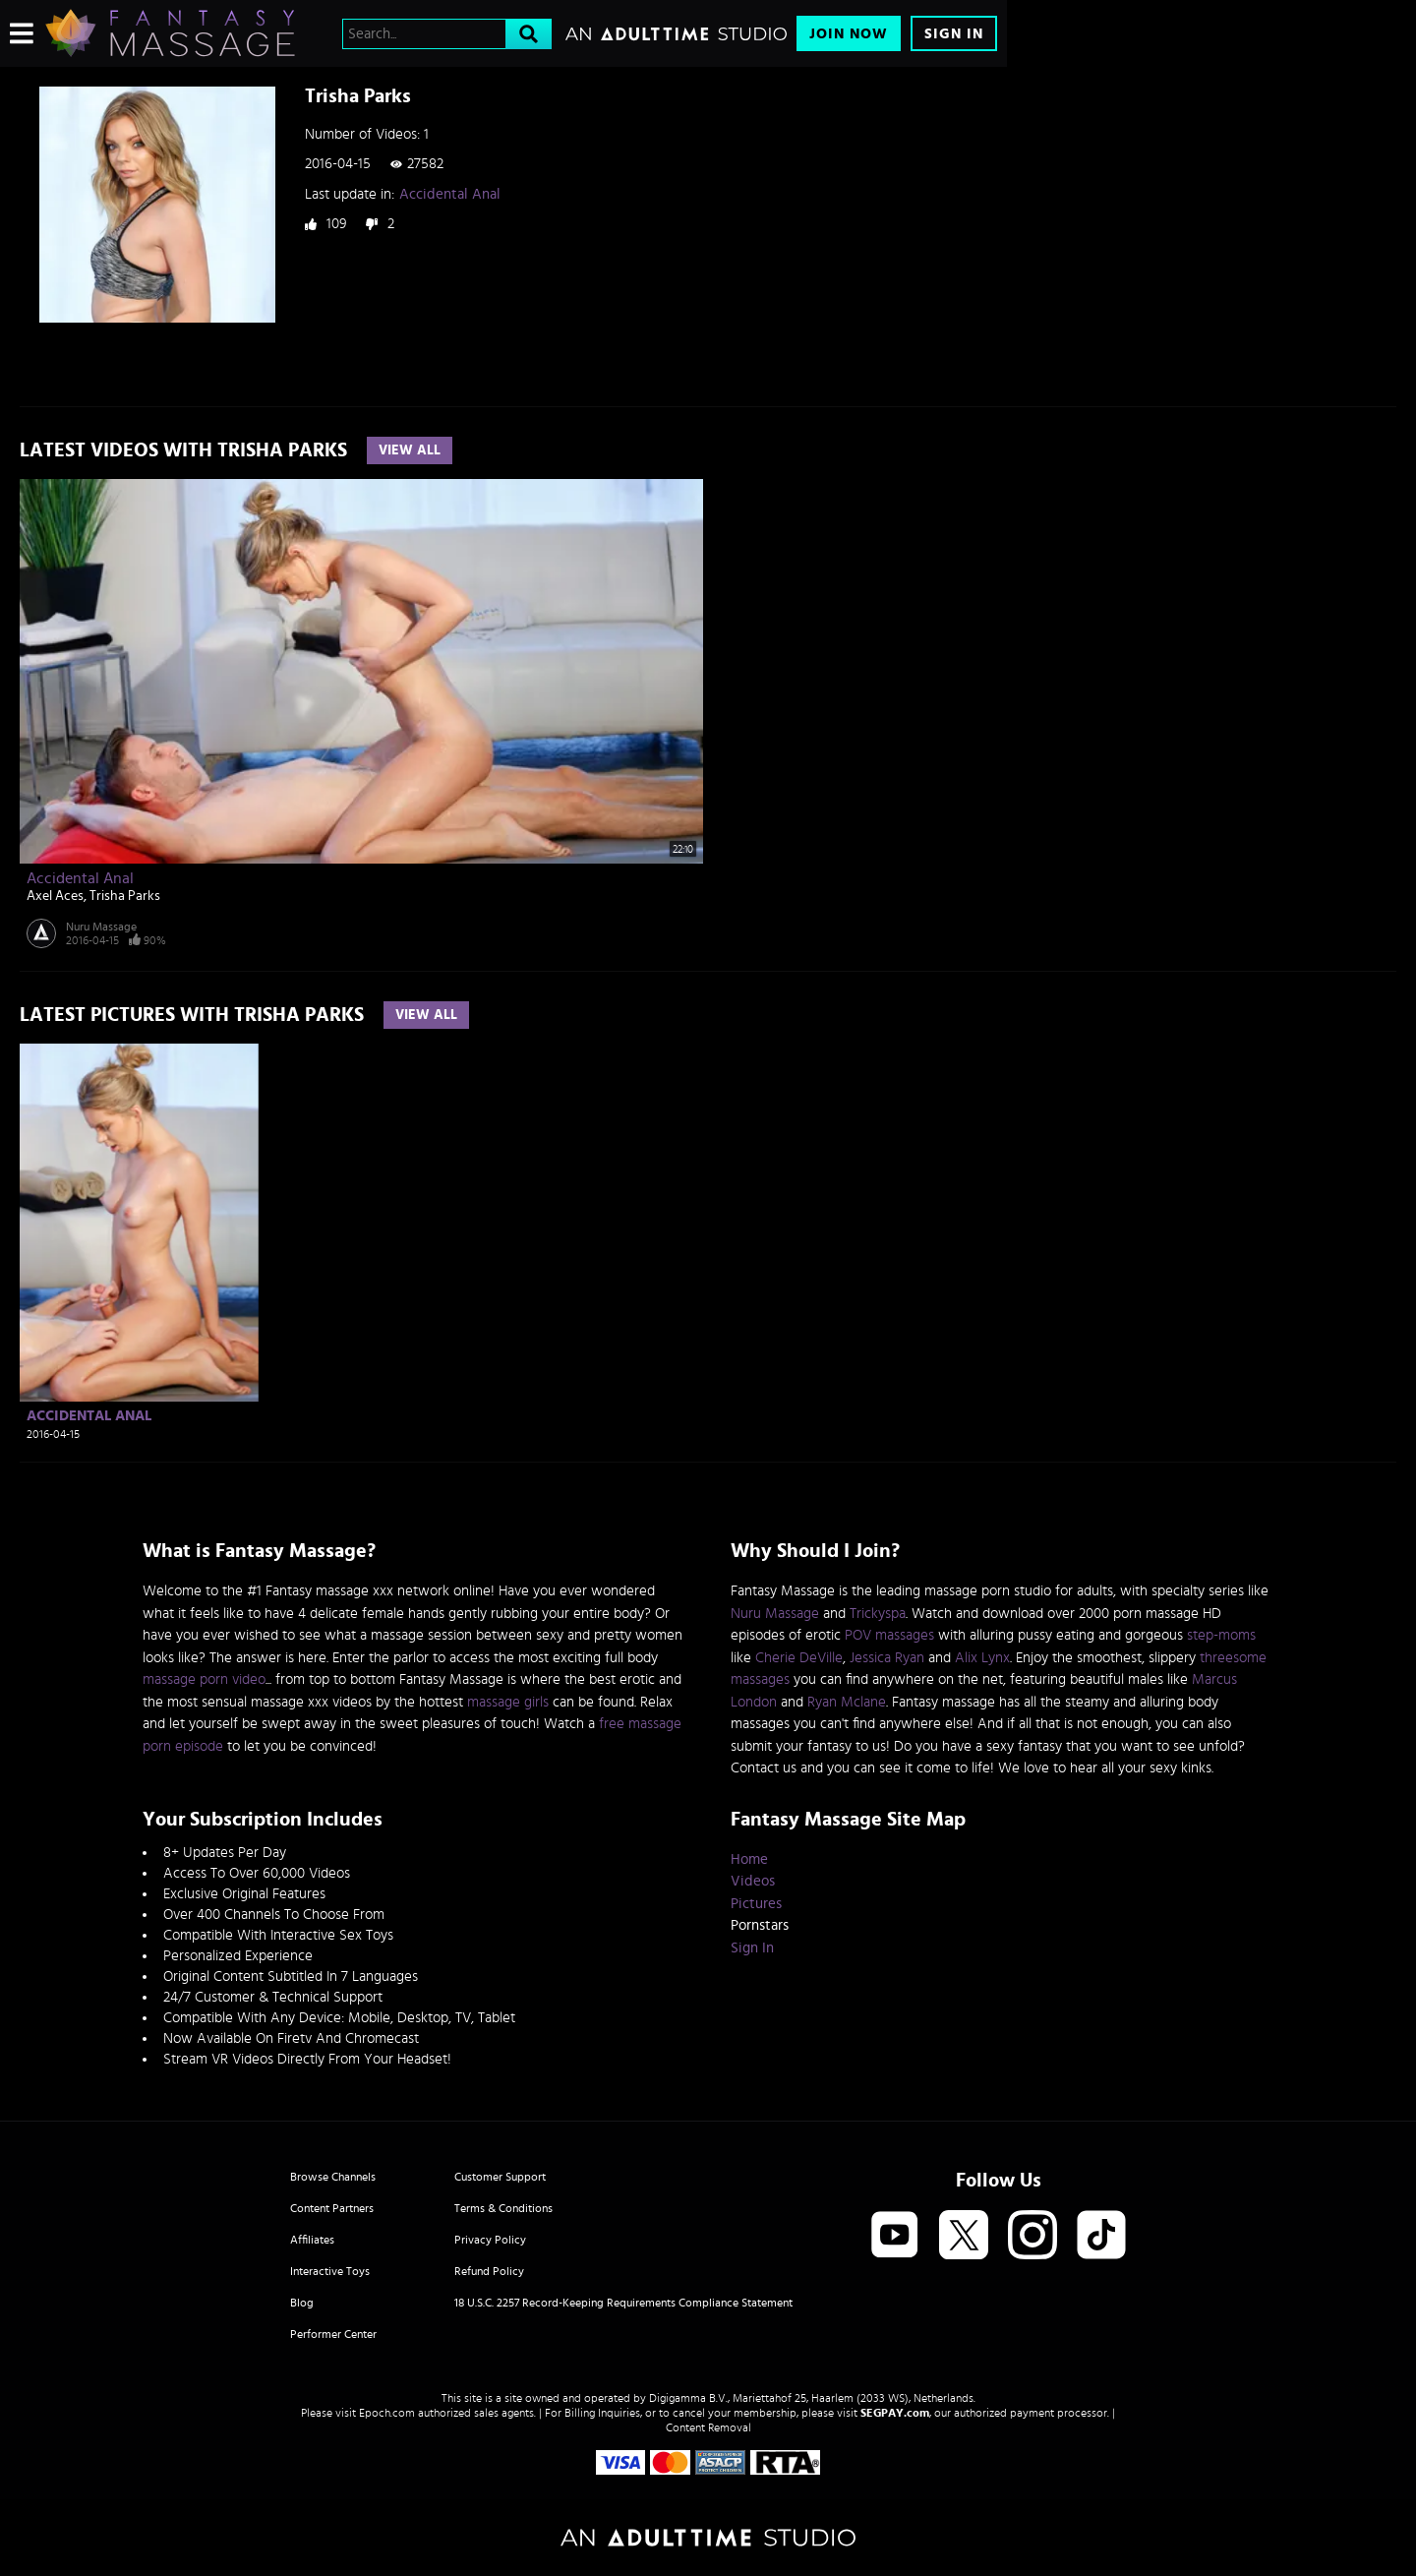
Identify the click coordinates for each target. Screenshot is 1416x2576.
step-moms (1221, 1635)
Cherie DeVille (799, 1657)
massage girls (508, 1702)
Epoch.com (387, 2413)
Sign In (953, 34)
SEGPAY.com (894, 2413)
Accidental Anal (450, 194)
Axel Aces (55, 896)
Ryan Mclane (846, 1702)
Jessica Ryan (887, 1657)
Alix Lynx (982, 1657)
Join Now (848, 34)
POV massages (889, 1635)
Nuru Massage (101, 926)
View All (410, 450)
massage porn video (204, 1679)
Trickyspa (878, 1613)
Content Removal (708, 2427)
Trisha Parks (124, 896)
